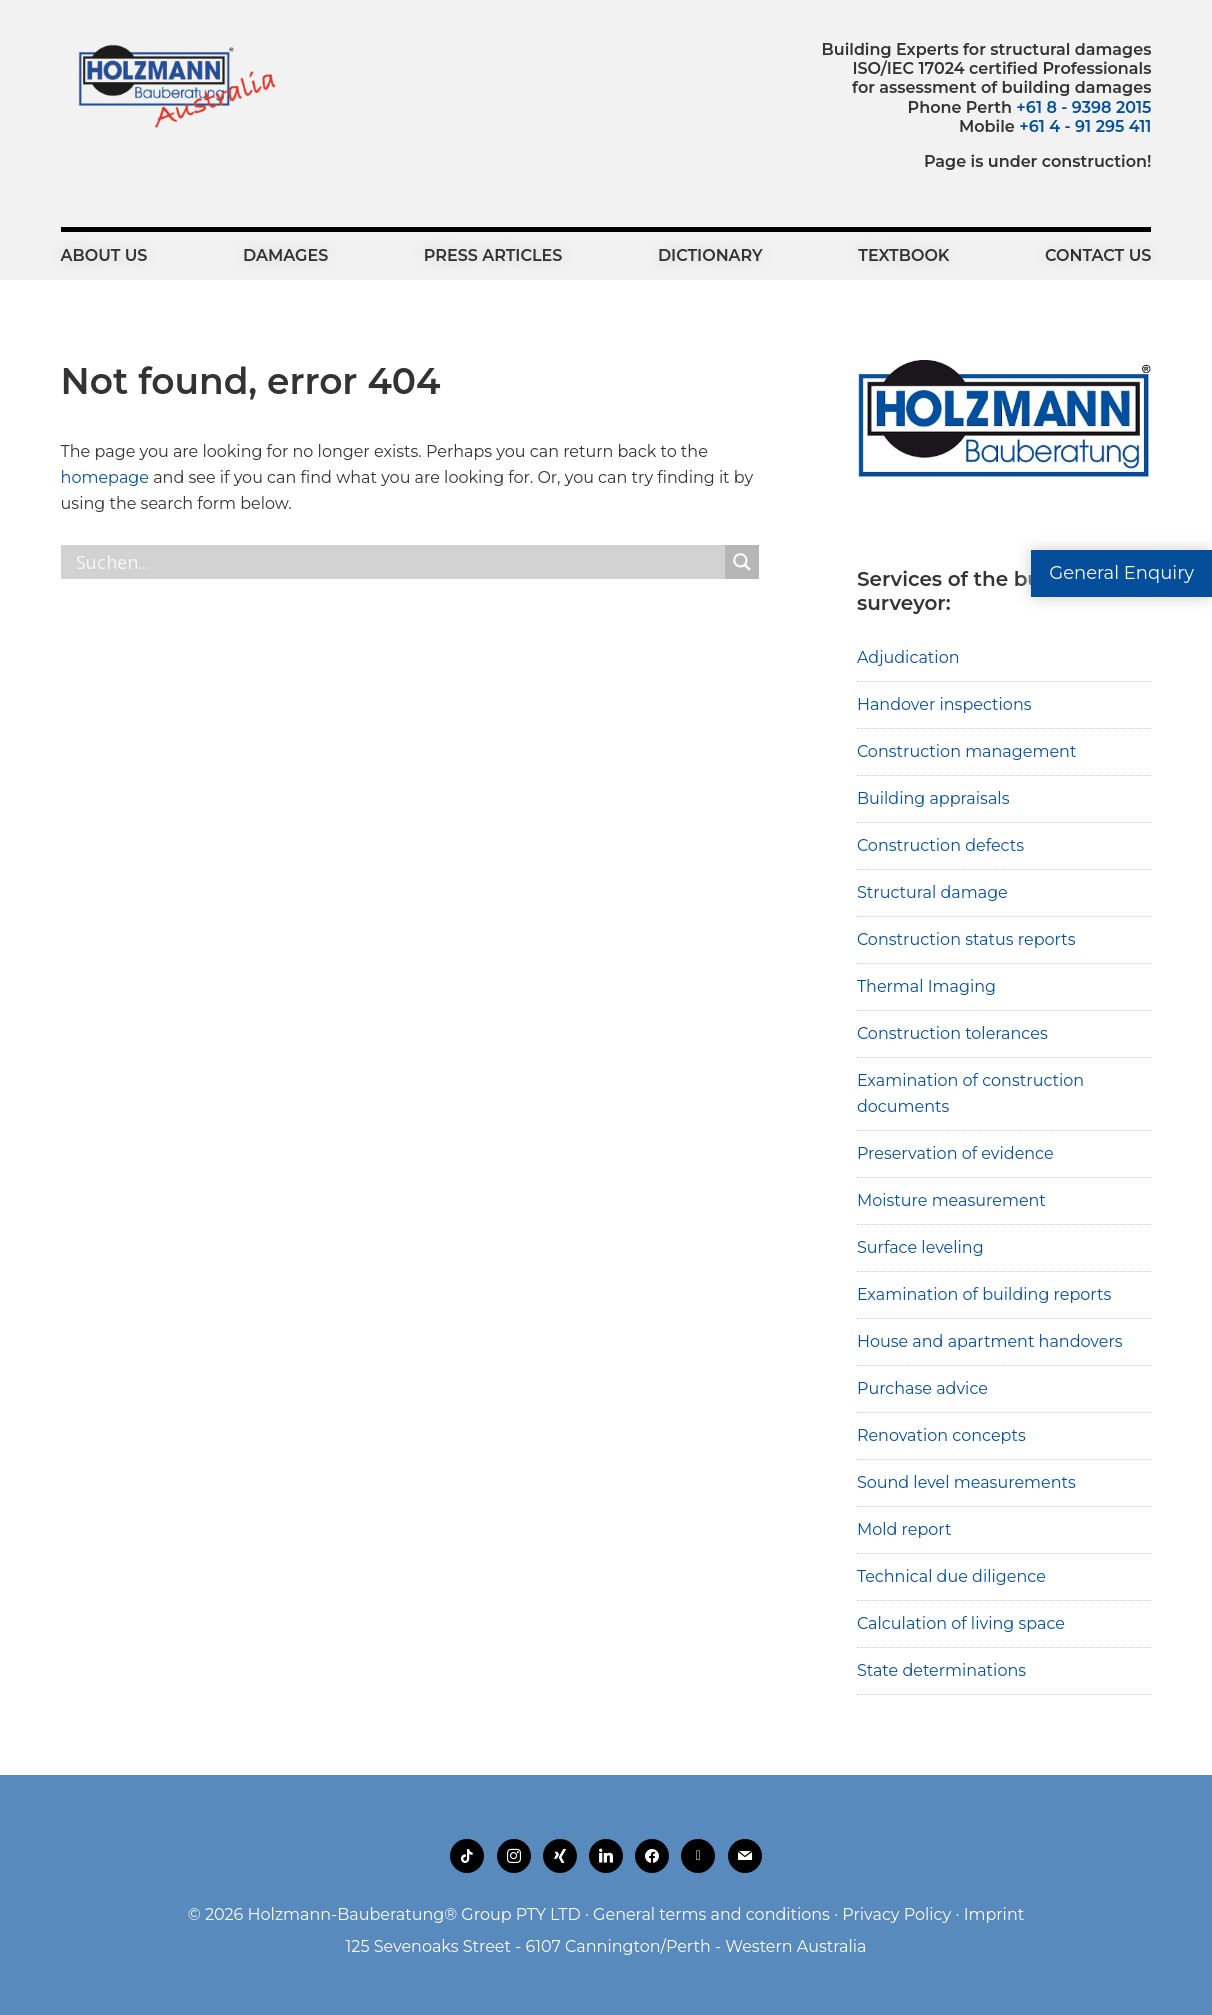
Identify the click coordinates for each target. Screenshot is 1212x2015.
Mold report (904, 1529)
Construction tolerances (952, 1033)
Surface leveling (920, 1247)
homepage (105, 477)
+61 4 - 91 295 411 (1085, 126)
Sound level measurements (966, 1482)
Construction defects (940, 845)
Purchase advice (922, 1388)
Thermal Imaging (926, 986)
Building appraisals (933, 798)
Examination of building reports (984, 1294)
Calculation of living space (961, 1623)
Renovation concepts (941, 1435)
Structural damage (932, 892)
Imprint (994, 1914)
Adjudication (908, 657)
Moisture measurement (951, 1200)
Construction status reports (966, 939)
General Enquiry (1121, 573)
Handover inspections (944, 704)
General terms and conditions (711, 1914)
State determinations (941, 1670)
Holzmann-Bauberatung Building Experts (171, 85)
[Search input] (398, 562)
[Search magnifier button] (742, 562)
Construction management (967, 751)
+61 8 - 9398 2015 (1083, 107)
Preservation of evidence (955, 1153)
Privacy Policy (896, 1914)
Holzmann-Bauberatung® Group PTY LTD (414, 1914)
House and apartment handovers (990, 1341)
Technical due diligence (951, 1576)
